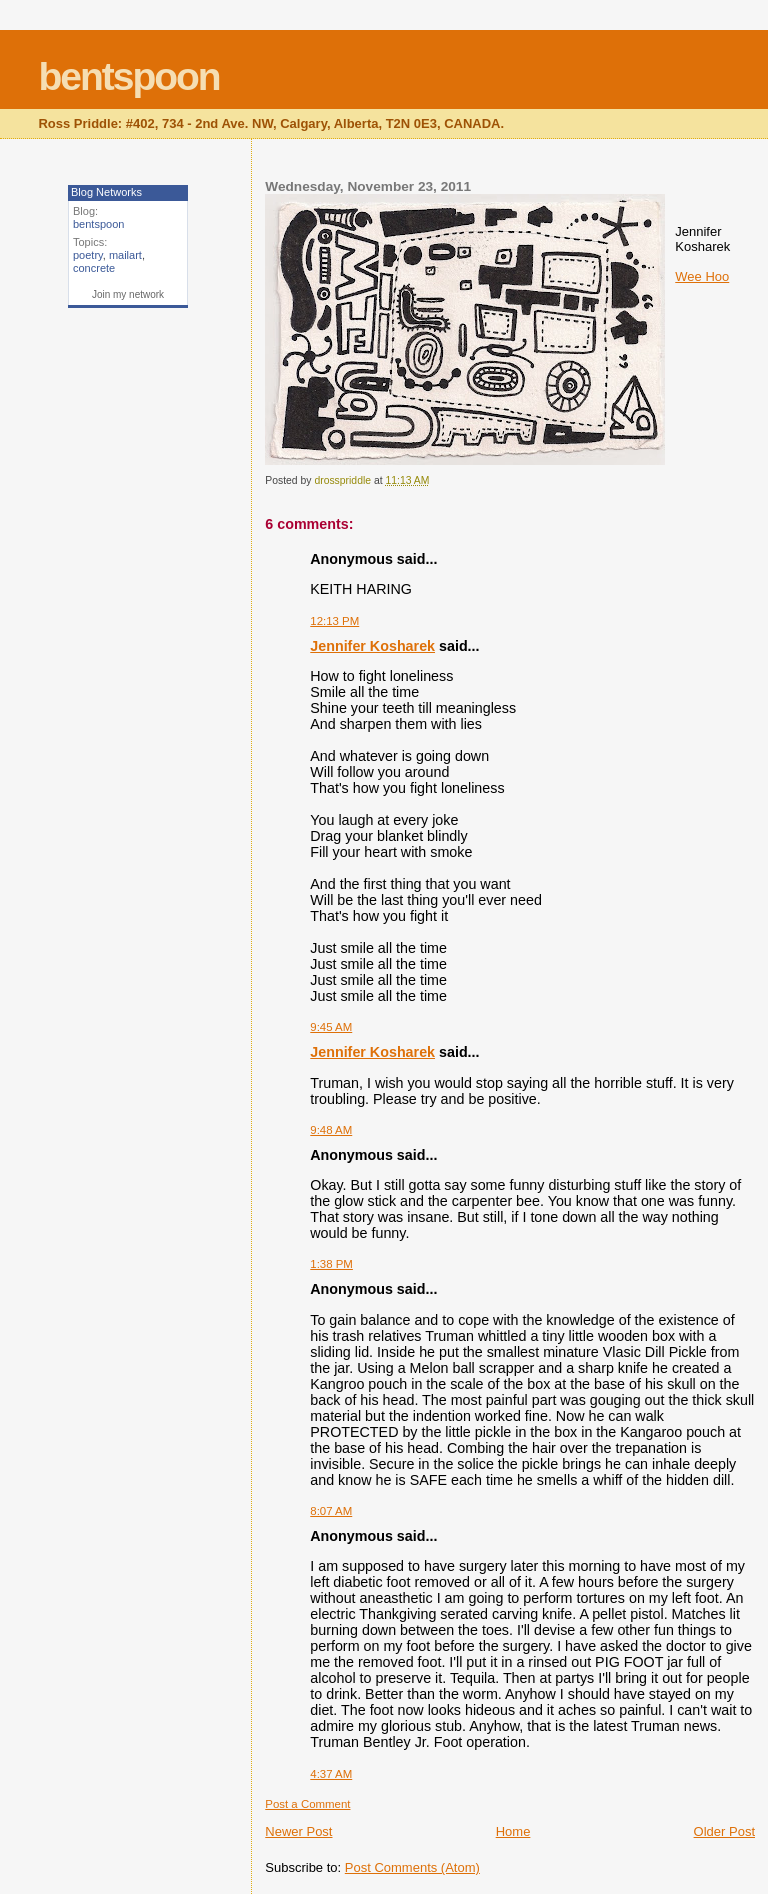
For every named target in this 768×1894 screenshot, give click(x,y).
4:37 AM (331, 1774)
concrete (94, 268)
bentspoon (128, 76)
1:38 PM (331, 1264)
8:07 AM (331, 1511)
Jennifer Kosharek (372, 646)
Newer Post (298, 1831)
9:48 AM (331, 1130)
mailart (125, 255)
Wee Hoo (702, 276)
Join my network (128, 294)
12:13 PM (334, 621)
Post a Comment (307, 1804)
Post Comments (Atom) (412, 1867)
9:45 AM (331, 1027)
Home (513, 1831)
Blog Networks (106, 192)
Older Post (724, 1831)
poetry (88, 255)
